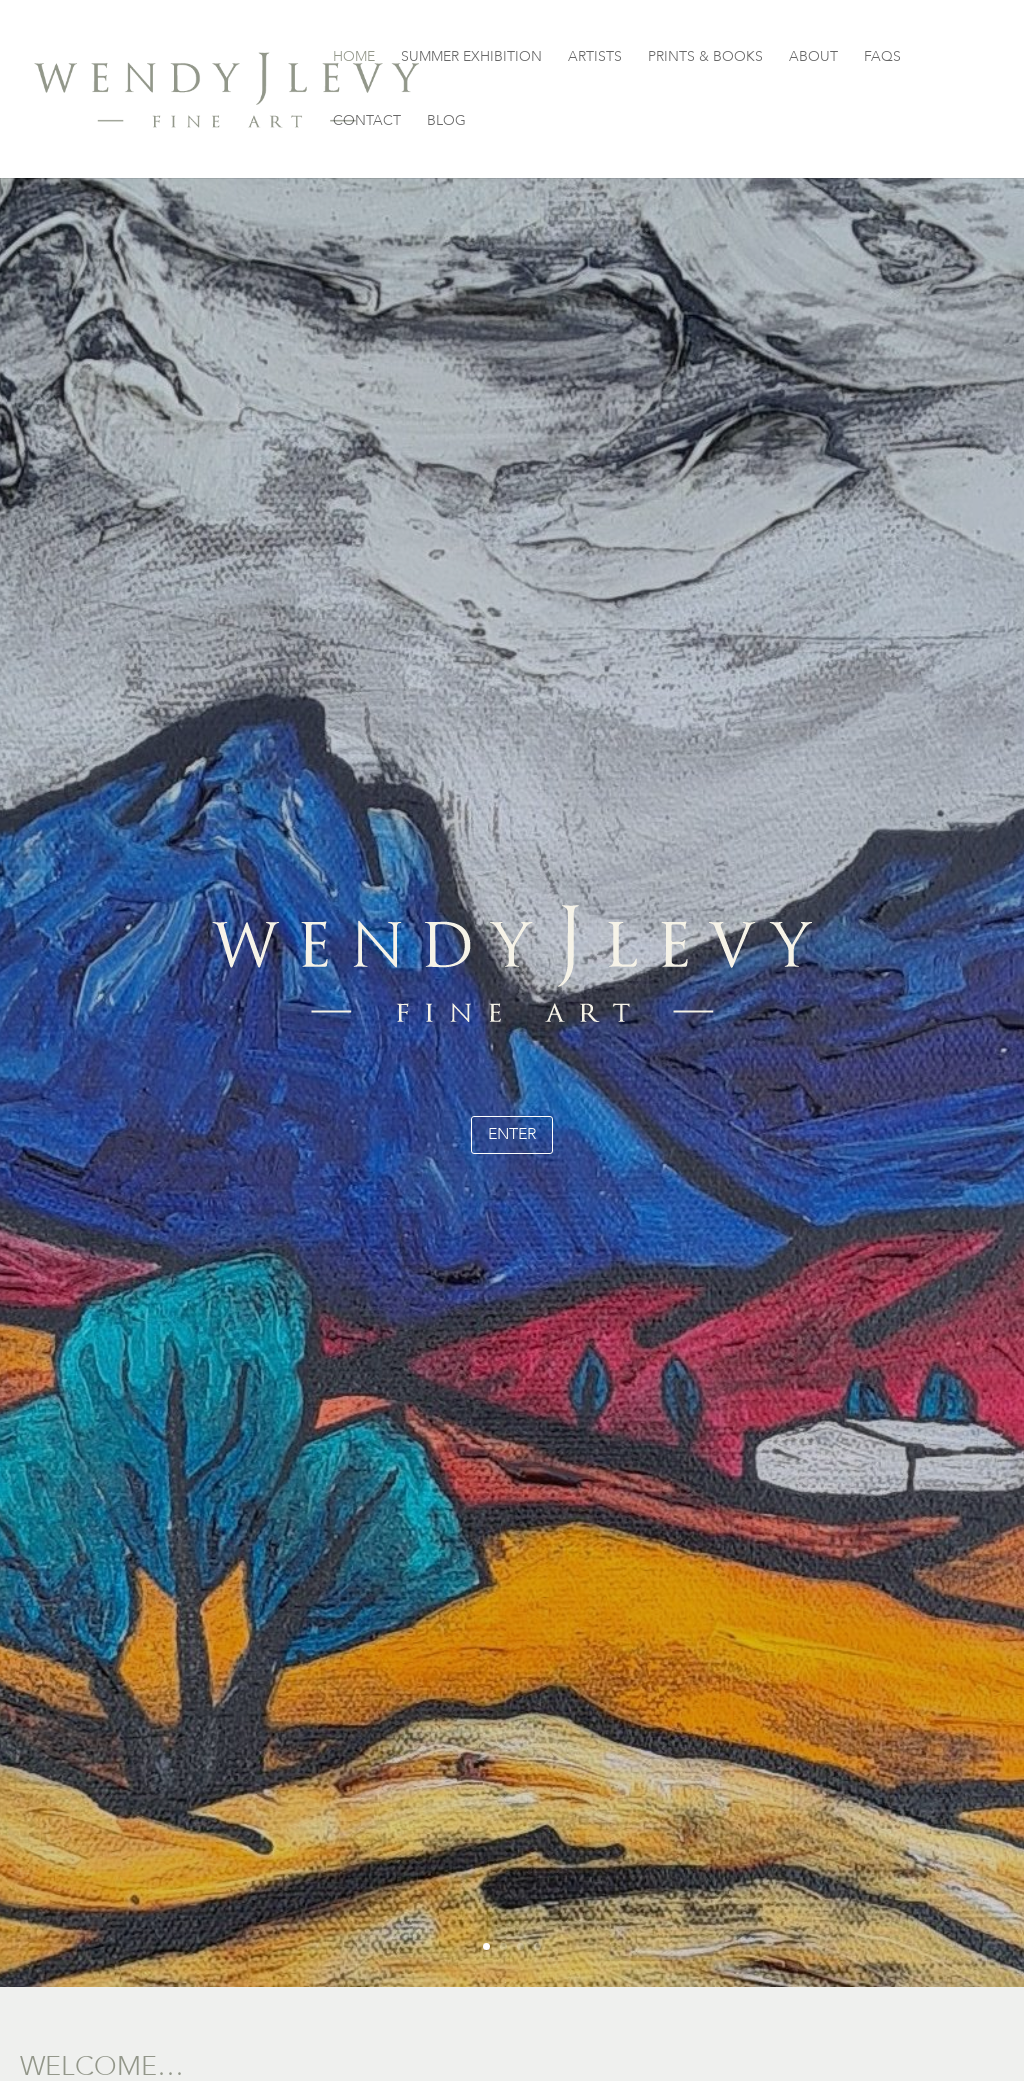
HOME (354, 58)
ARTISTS (595, 58)
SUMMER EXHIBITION (471, 58)
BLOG (446, 122)
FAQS (882, 58)
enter (512, 1134)
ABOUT (813, 58)
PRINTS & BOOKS (705, 58)
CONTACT (367, 122)
